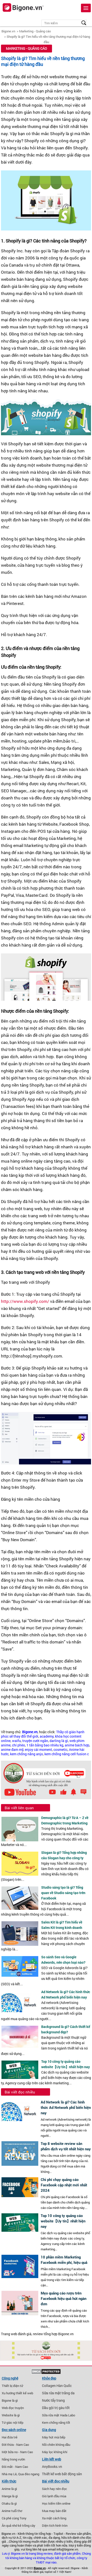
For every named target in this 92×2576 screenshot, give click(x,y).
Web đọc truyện (13, 2408)
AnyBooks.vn (52, 2466)
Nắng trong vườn (13, 2459)
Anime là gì (9, 2488)
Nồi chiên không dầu (56, 2444)
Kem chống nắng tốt (56, 2422)
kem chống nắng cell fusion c (66, 1754)
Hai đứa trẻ (9, 2437)
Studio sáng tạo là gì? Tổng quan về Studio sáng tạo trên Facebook (63, 1892)
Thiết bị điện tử (12, 2386)
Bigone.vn (8, 31)
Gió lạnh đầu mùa (54, 2496)
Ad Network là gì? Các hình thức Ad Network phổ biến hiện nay (66, 2107)
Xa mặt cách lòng (54, 2518)
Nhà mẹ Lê (9, 2474)
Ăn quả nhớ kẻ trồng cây (18, 2525)
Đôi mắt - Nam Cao (15, 2466)
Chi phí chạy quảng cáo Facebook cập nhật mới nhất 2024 (64, 2185)
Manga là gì (10, 2496)
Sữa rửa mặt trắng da (58, 2393)
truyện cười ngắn (35, 1741)
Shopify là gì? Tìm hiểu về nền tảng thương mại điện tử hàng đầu (43, 61)
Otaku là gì (9, 2503)
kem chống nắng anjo (26, 1754)
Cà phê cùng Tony (14, 2518)
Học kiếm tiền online (56, 2503)
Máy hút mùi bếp (53, 2437)
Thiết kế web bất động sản (62, 2474)
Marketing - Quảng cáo (35, 31)
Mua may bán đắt (54, 2511)
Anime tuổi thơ (12, 2511)
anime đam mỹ (12, 1749)
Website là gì (11, 2415)
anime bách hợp (77, 1745)
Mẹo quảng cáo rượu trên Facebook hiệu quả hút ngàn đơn (63, 2298)
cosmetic (60, 1749)
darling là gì (59, 1741)
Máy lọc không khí (54, 2452)
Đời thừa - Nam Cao (15, 2444)
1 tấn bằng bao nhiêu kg (44, 1745)
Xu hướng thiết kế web (17, 2393)
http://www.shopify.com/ (25, 1301)
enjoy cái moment (38, 1749)
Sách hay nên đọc (54, 2488)
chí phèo (18, 1745)
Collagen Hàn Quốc (57, 2386)
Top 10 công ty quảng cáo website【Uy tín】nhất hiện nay (63, 2221)
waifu (16, 1741)
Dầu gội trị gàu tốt (56, 2408)
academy (46, 1736)
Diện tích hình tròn (54, 2525)
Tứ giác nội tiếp (12, 2422)
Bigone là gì (10, 2400)
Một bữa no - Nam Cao (17, 2452)
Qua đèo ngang (28, 2474)
